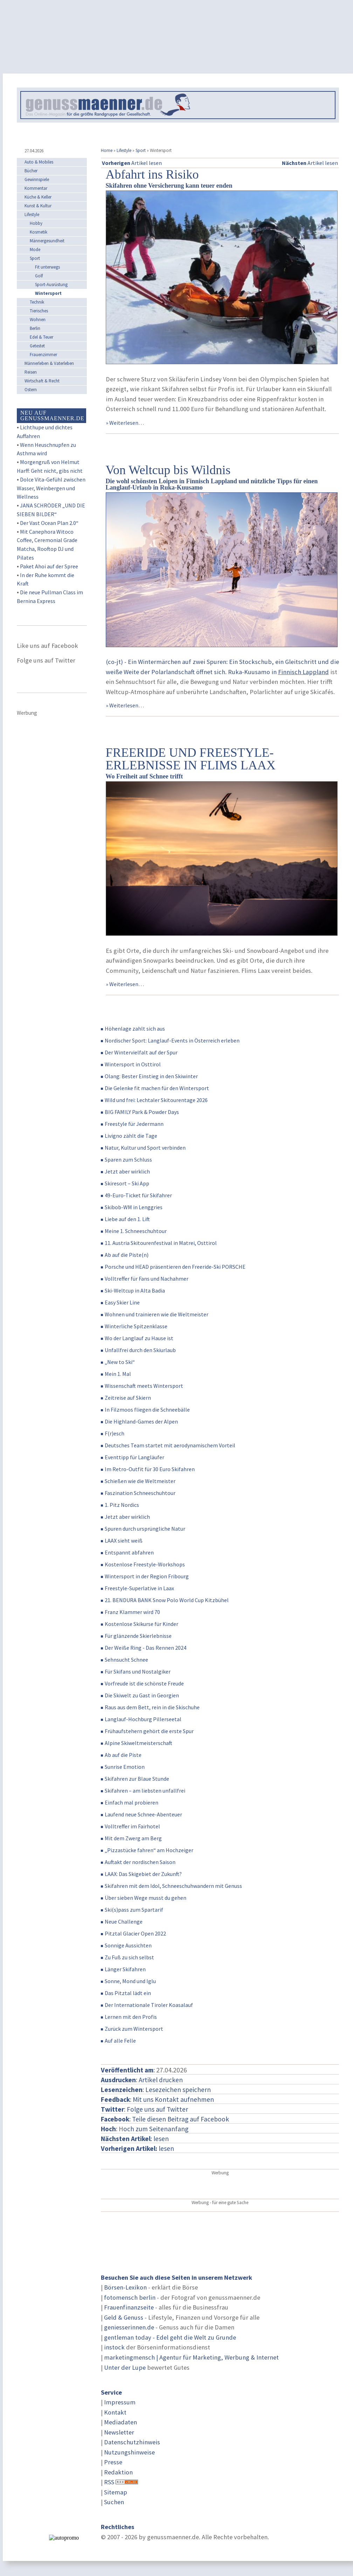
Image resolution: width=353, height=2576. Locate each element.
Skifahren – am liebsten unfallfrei (143, 1790)
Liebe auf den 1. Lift (125, 1219)
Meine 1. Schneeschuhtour (134, 1230)
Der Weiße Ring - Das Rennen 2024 (143, 1647)
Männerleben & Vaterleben (49, 363)
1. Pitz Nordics (120, 1504)
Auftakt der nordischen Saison (138, 1861)
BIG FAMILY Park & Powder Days (140, 1111)
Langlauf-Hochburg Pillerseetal (141, 1719)
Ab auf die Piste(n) (124, 1254)
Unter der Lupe (125, 2367)
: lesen (135, 2138)
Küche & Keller (38, 197)
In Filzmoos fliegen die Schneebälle (145, 1409)
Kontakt (115, 2412)
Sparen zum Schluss (126, 1159)
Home (106, 150)
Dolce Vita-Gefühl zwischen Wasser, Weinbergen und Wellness (51, 488)
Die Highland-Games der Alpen (139, 1421)
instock (114, 2347)
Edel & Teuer (41, 337)
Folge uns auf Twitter (157, 2109)
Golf (39, 276)
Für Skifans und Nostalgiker (136, 1671)
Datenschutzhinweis (132, 2442)
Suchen (114, 2502)
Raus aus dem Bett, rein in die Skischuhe (150, 1707)
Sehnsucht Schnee (124, 1659)
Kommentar (36, 188)
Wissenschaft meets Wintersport (142, 1385)
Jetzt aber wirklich (125, 1171)
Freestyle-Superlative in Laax (137, 1588)
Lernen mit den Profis (129, 2016)
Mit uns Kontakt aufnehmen (173, 2099)
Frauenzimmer (43, 355)
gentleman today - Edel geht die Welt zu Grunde (170, 2337)
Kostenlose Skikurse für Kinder (139, 1623)
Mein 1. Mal (116, 1373)
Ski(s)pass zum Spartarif (132, 1909)
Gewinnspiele (37, 179)
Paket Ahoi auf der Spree (49, 566)
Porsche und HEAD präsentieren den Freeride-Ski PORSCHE (173, 1266)
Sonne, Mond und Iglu (128, 1981)
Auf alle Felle (118, 2040)
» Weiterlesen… (125, 422)
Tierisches (39, 311)
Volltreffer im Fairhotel (130, 1826)
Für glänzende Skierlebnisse (136, 1635)
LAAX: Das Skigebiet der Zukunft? (141, 1873)
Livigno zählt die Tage (129, 1135)
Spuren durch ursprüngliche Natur (143, 1528)
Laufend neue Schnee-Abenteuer (141, 1814)
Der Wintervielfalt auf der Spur (139, 1052)
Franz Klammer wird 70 (130, 1611)
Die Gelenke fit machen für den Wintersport (155, 1088)
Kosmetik (38, 232)
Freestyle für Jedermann (132, 1123)
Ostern (31, 390)
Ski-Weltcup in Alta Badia (133, 1290)
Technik (37, 302)
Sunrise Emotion (123, 1766)
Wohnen (38, 320)
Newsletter (119, 2432)
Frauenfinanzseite (129, 2307)
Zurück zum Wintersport (132, 2028)
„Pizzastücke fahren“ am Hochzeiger (147, 1850)
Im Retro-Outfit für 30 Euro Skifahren (148, 1469)
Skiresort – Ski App (125, 1183)
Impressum (120, 2402)
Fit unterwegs (47, 267)
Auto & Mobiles (39, 162)
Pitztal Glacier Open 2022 (133, 1933)
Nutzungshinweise (129, 2452)
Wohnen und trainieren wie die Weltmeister (154, 1314)
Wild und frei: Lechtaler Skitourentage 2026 (154, 1099)
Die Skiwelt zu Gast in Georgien (140, 1695)
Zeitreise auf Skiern (126, 1397)
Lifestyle (124, 150)
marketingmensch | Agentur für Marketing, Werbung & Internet (191, 2357)
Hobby (36, 223)
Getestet (37, 346)
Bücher (31, 171)
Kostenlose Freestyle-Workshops (143, 1564)
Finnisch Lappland (303, 672)
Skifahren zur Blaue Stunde (135, 1778)
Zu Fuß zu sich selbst (127, 1957)
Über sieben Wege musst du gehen (143, 1897)
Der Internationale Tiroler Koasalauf (147, 2004)
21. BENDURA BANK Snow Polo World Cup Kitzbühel (165, 1600)
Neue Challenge (122, 1921)
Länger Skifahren (123, 1969)
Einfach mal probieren (129, 1802)
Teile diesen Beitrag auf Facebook (180, 2119)
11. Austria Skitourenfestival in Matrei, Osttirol (159, 1242)
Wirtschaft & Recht (42, 381)
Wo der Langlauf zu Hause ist (137, 1338)
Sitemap (115, 2492)
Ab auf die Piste (121, 1754)
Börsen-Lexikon (125, 2287)
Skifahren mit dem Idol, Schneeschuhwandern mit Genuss (171, 1885)
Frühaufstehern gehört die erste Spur (147, 1730)
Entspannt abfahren (127, 1552)
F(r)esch (112, 1433)
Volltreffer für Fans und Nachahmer (144, 1278)
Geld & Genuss (123, 2317)
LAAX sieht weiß (122, 1540)
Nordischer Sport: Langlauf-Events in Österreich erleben (170, 1040)
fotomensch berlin (129, 2297)
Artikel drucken (161, 2080)
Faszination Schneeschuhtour (138, 1492)
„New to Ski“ (118, 1361)
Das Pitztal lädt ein (126, 1992)
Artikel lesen (132, 162)
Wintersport (48, 293)
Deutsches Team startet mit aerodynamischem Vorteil (168, 1445)
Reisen (31, 372)
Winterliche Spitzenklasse (134, 1326)
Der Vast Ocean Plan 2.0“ (49, 522)
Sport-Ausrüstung (51, 285)
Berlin (35, 328)
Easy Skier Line (120, 1302)
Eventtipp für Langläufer (132, 1457)
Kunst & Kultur (38, 206)
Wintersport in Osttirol (131, 1064)
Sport (141, 150)
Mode (35, 249)
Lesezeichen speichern (178, 2089)
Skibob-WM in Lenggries (131, 1207)
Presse (113, 2462)
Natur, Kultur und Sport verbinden (143, 1147)
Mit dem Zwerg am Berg (131, 1838)
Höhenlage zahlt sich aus (133, 1028)
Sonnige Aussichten (126, 1945)
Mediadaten (120, 2422)
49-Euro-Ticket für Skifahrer (136, 1195)
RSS (109, 2482)
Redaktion (118, 2472)
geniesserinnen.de (129, 2327)
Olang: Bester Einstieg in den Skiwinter (149, 1076)
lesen (137, 2148)
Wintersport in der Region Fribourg (145, 1576)
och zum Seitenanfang (155, 2129)
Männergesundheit (47, 241)
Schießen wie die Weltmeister (138, 1480)
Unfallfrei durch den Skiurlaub (138, 1349)
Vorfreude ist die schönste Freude (142, 1683)
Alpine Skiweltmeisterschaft (136, 1742)
